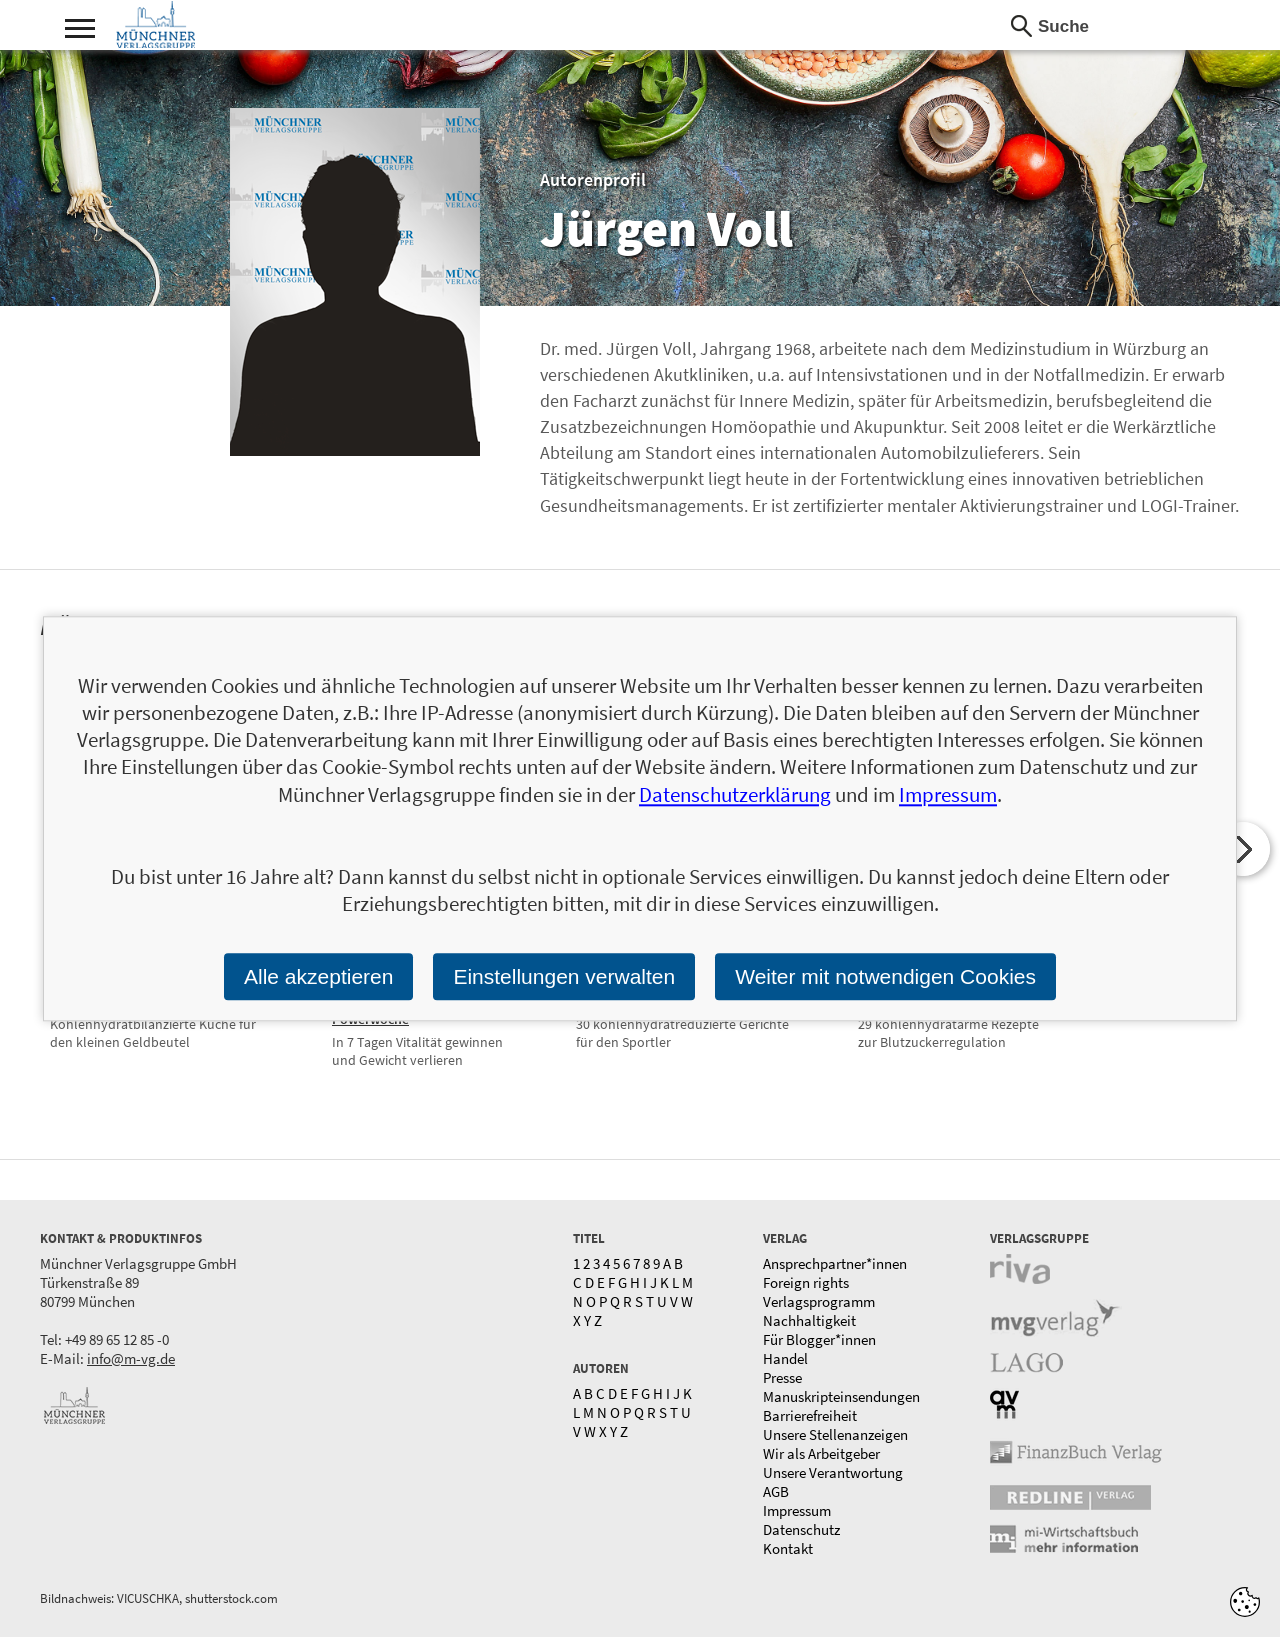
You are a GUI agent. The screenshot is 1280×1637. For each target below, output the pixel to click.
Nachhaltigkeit (809, 1320)
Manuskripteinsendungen (841, 1396)
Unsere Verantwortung (833, 1472)
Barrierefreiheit (810, 1415)
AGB (776, 1491)
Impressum (797, 1510)
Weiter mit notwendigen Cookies (885, 976)
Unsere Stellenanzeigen (835, 1434)
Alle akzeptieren (318, 976)
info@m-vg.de (131, 1358)
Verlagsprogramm (819, 1301)
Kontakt (788, 1548)
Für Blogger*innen (819, 1339)
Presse (782, 1377)
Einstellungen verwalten (564, 976)
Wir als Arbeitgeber (821, 1453)
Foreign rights (806, 1282)
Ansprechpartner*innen (835, 1263)
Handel (785, 1358)
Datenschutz (801, 1529)
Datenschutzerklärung (735, 794)
